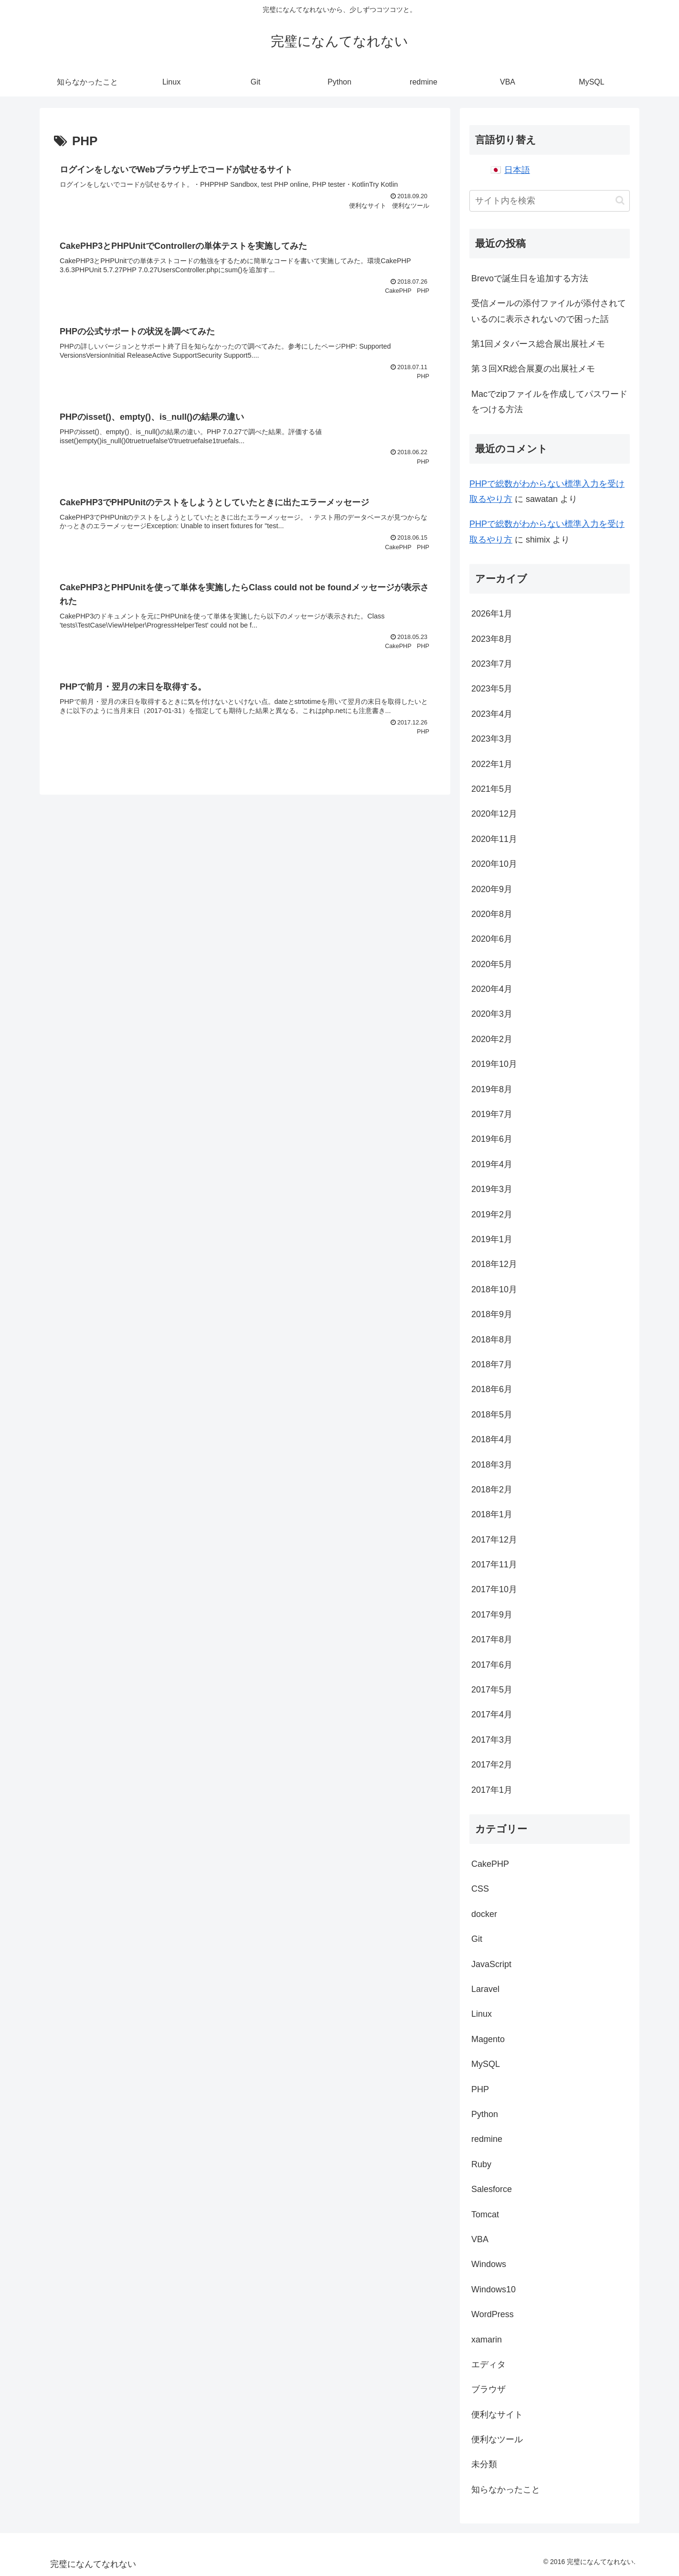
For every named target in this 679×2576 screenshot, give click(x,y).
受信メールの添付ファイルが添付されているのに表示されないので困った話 (548, 310)
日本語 (517, 170)
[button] (620, 200)
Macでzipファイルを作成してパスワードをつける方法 (549, 401)
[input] (549, 201)
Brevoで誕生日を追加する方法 (529, 278)
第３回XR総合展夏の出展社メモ (533, 368)
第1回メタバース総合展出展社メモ (538, 344)
